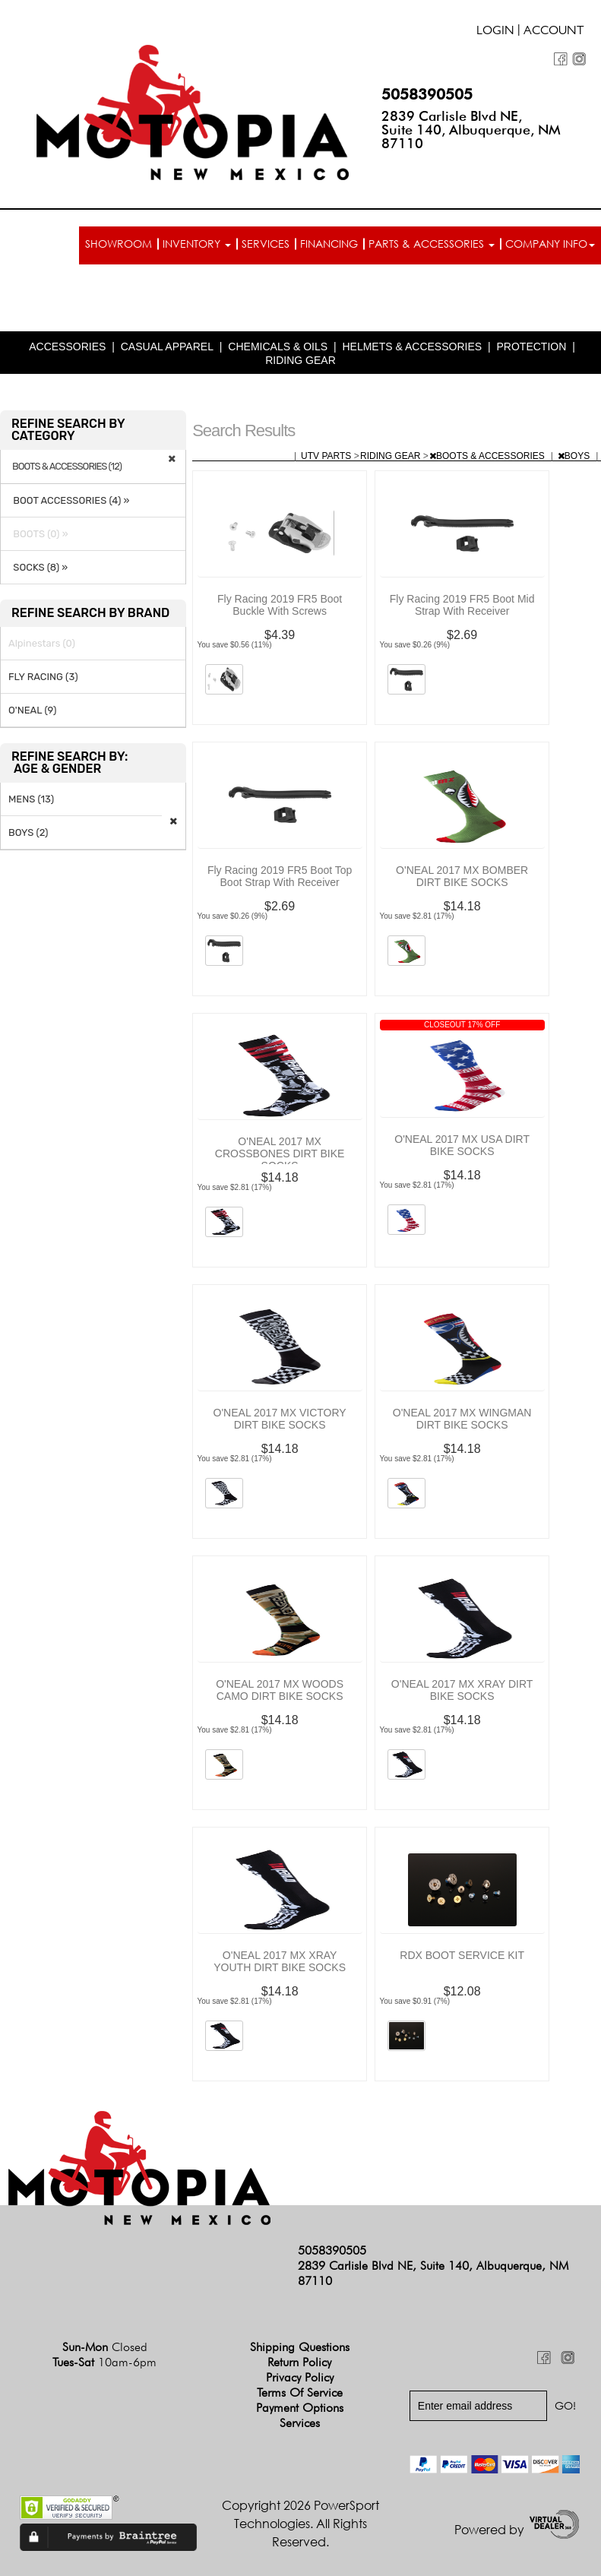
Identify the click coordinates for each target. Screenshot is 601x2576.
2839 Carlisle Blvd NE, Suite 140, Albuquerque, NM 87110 (471, 129)
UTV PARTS (327, 456)
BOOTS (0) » (38, 534)
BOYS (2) (28, 832)
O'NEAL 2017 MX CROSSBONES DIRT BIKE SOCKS (280, 1153)
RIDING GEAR (300, 360)
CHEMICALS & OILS (277, 346)
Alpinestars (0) (41, 643)
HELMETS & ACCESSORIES (412, 346)
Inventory (197, 243)
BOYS (575, 456)
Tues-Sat (104, 2362)
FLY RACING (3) (43, 676)
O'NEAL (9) (32, 710)
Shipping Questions (300, 2347)
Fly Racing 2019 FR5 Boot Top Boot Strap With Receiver (279, 876)
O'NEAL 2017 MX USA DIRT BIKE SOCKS (462, 1145)
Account (554, 32)
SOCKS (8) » (38, 567)
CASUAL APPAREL (167, 346)
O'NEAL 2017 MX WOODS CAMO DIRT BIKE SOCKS (279, 1690)
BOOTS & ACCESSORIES (488, 456)
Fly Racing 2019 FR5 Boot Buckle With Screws (279, 605)
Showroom (118, 243)
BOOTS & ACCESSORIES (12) (67, 466)
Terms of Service (300, 2392)
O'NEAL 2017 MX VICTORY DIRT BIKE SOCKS (280, 1419)
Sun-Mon (104, 2347)
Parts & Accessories (432, 243)
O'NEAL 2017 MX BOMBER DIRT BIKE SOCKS (462, 876)
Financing (329, 243)
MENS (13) (31, 799)
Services (265, 243)
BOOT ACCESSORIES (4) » (69, 500)
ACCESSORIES (67, 346)
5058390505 (427, 94)
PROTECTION (532, 346)
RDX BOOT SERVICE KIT (462, 1955)
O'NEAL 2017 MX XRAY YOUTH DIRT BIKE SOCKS (280, 1961)
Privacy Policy (300, 2377)
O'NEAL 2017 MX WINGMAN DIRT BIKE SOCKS (462, 1419)
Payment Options (299, 2407)
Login (495, 32)
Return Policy (299, 2362)
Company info (550, 243)
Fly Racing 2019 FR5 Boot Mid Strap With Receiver (462, 605)
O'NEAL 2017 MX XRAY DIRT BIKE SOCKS (462, 1690)
